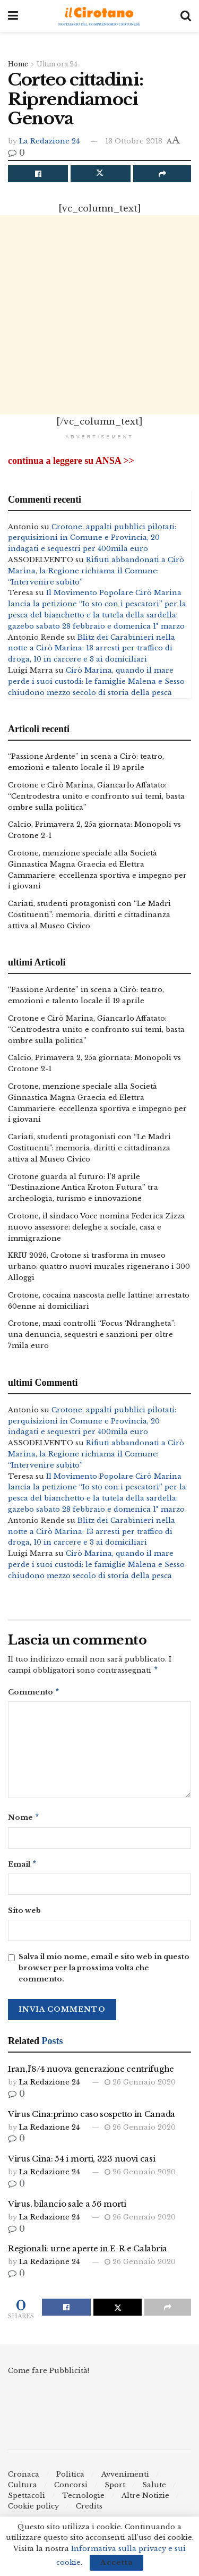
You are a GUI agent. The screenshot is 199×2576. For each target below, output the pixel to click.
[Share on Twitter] (101, 173)
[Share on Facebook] (38, 173)
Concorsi (71, 2489)
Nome (24, 1820)
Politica (70, 2478)
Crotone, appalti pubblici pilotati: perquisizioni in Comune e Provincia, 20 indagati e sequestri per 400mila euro (92, 538)
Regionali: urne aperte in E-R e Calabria (87, 2253)
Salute (154, 2489)
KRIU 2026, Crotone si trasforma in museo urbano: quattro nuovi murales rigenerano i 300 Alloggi (99, 1266)
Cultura (22, 2489)
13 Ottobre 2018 (133, 141)
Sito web (24, 1914)
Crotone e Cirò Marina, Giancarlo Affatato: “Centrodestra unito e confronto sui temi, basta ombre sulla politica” (96, 796)
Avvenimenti (125, 2478)
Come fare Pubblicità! (48, 2374)
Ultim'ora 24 (57, 64)
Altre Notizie (145, 2499)
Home (18, 64)
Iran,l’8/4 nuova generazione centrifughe (91, 2073)
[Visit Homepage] (99, 16)
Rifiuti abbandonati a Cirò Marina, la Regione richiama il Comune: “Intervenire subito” (96, 571)
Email (22, 1868)
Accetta (116, 2562)
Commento (34, 1693)
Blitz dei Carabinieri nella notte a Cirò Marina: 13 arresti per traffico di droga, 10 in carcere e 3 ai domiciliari (91, 648)
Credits (89, 2510)
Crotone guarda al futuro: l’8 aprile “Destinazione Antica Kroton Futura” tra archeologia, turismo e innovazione (83, 1188)
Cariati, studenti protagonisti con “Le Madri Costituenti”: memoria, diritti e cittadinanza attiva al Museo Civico (89, 914)
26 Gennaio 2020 (140, 2086)
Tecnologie (83, 2499)
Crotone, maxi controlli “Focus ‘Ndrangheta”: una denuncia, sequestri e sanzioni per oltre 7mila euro (92, 1334)
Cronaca (23, 2478)
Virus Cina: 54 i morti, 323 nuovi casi (81, 2163)
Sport (115, 2489)
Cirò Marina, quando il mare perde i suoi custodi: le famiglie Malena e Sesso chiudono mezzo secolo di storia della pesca (96, 681)
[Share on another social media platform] (162, 173)
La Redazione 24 (49, 141)
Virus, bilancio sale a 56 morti (67, 2208)
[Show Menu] (13, 16)
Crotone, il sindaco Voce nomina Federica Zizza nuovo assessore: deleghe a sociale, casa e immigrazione (96, 1227)
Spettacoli (26, 2499)
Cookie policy (33, 2510)
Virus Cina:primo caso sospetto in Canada (91, 2118)
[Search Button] (185, 16)
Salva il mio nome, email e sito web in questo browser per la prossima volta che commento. (104, 1972)
